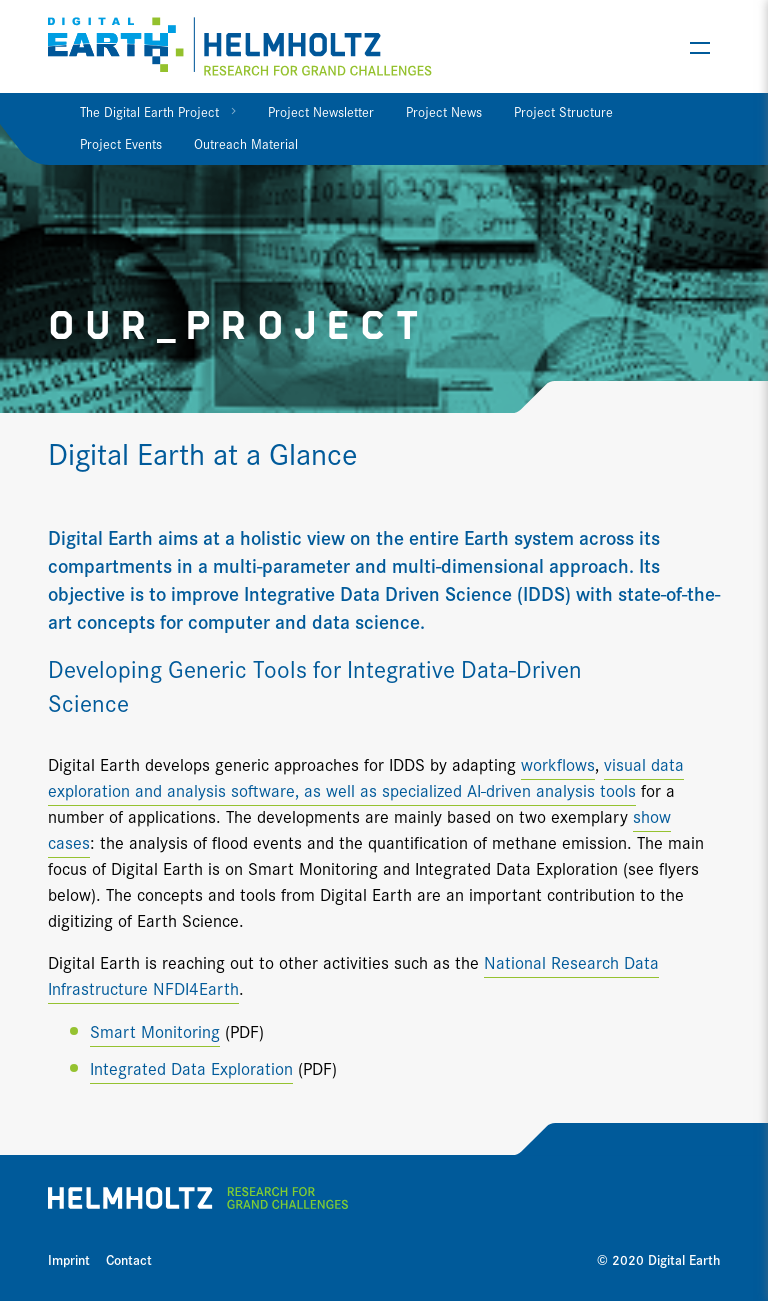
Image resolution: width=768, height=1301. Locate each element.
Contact (129, 1259)
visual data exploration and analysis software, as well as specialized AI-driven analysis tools (366, 776)
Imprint (69, 1259)
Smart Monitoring (155, 1030)
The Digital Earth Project (149, 111)
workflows (558, 763)
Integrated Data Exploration (191, 1067)
